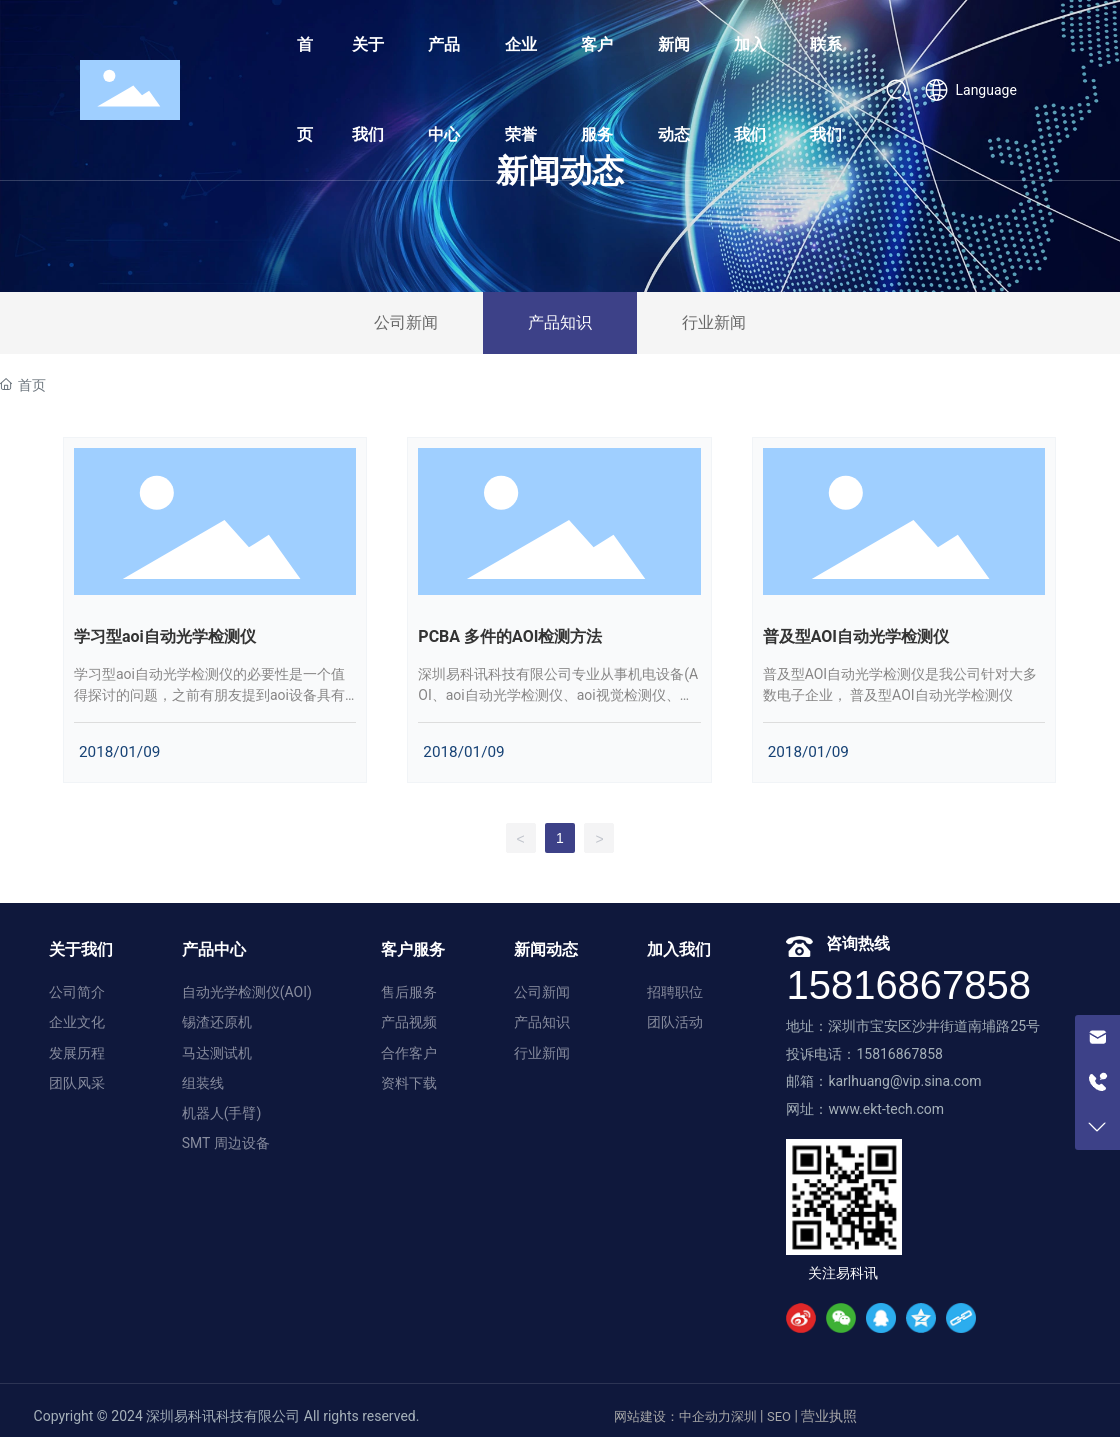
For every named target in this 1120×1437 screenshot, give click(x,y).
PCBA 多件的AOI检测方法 (510, 636)
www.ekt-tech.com (886, 1109)
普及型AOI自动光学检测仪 (856, 636)
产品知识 (560, 322)
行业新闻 (714, 322)
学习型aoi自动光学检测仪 (165, 636)
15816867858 (908, 985)
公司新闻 (406, 322)
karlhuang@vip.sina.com (904, 1081)
